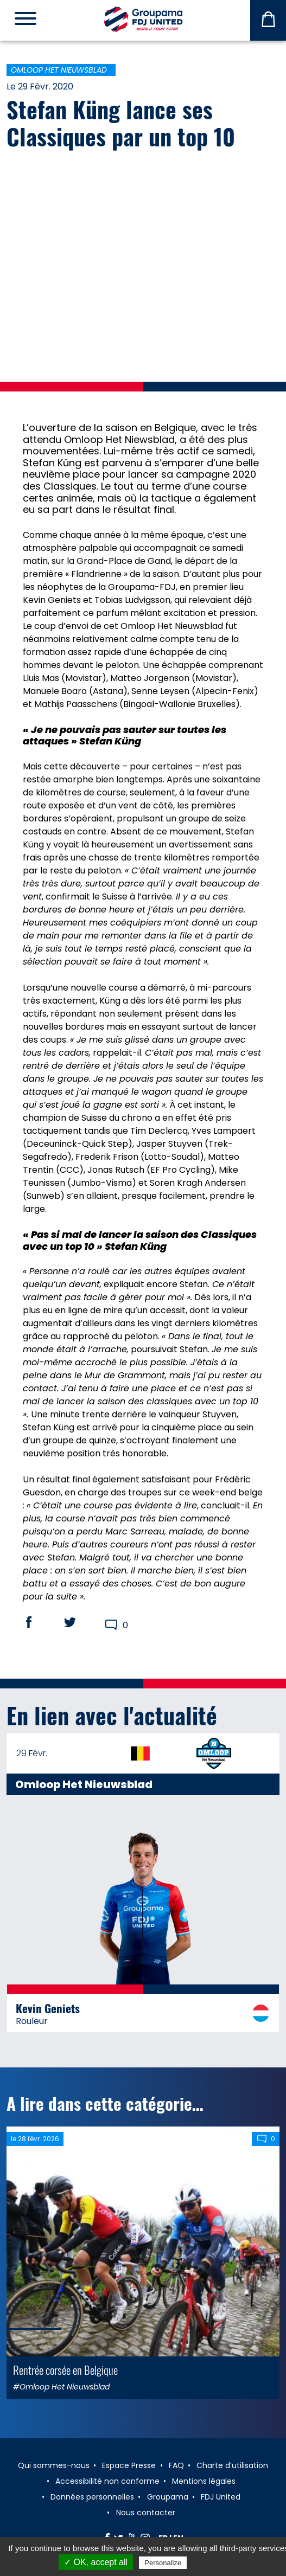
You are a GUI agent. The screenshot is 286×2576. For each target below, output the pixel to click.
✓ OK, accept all (96, 2562)
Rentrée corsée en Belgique (65, 2369)
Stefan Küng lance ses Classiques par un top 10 (121, 122)
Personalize (162, 2563)
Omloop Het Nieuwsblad (59, 70)
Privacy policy (215, 2562)
